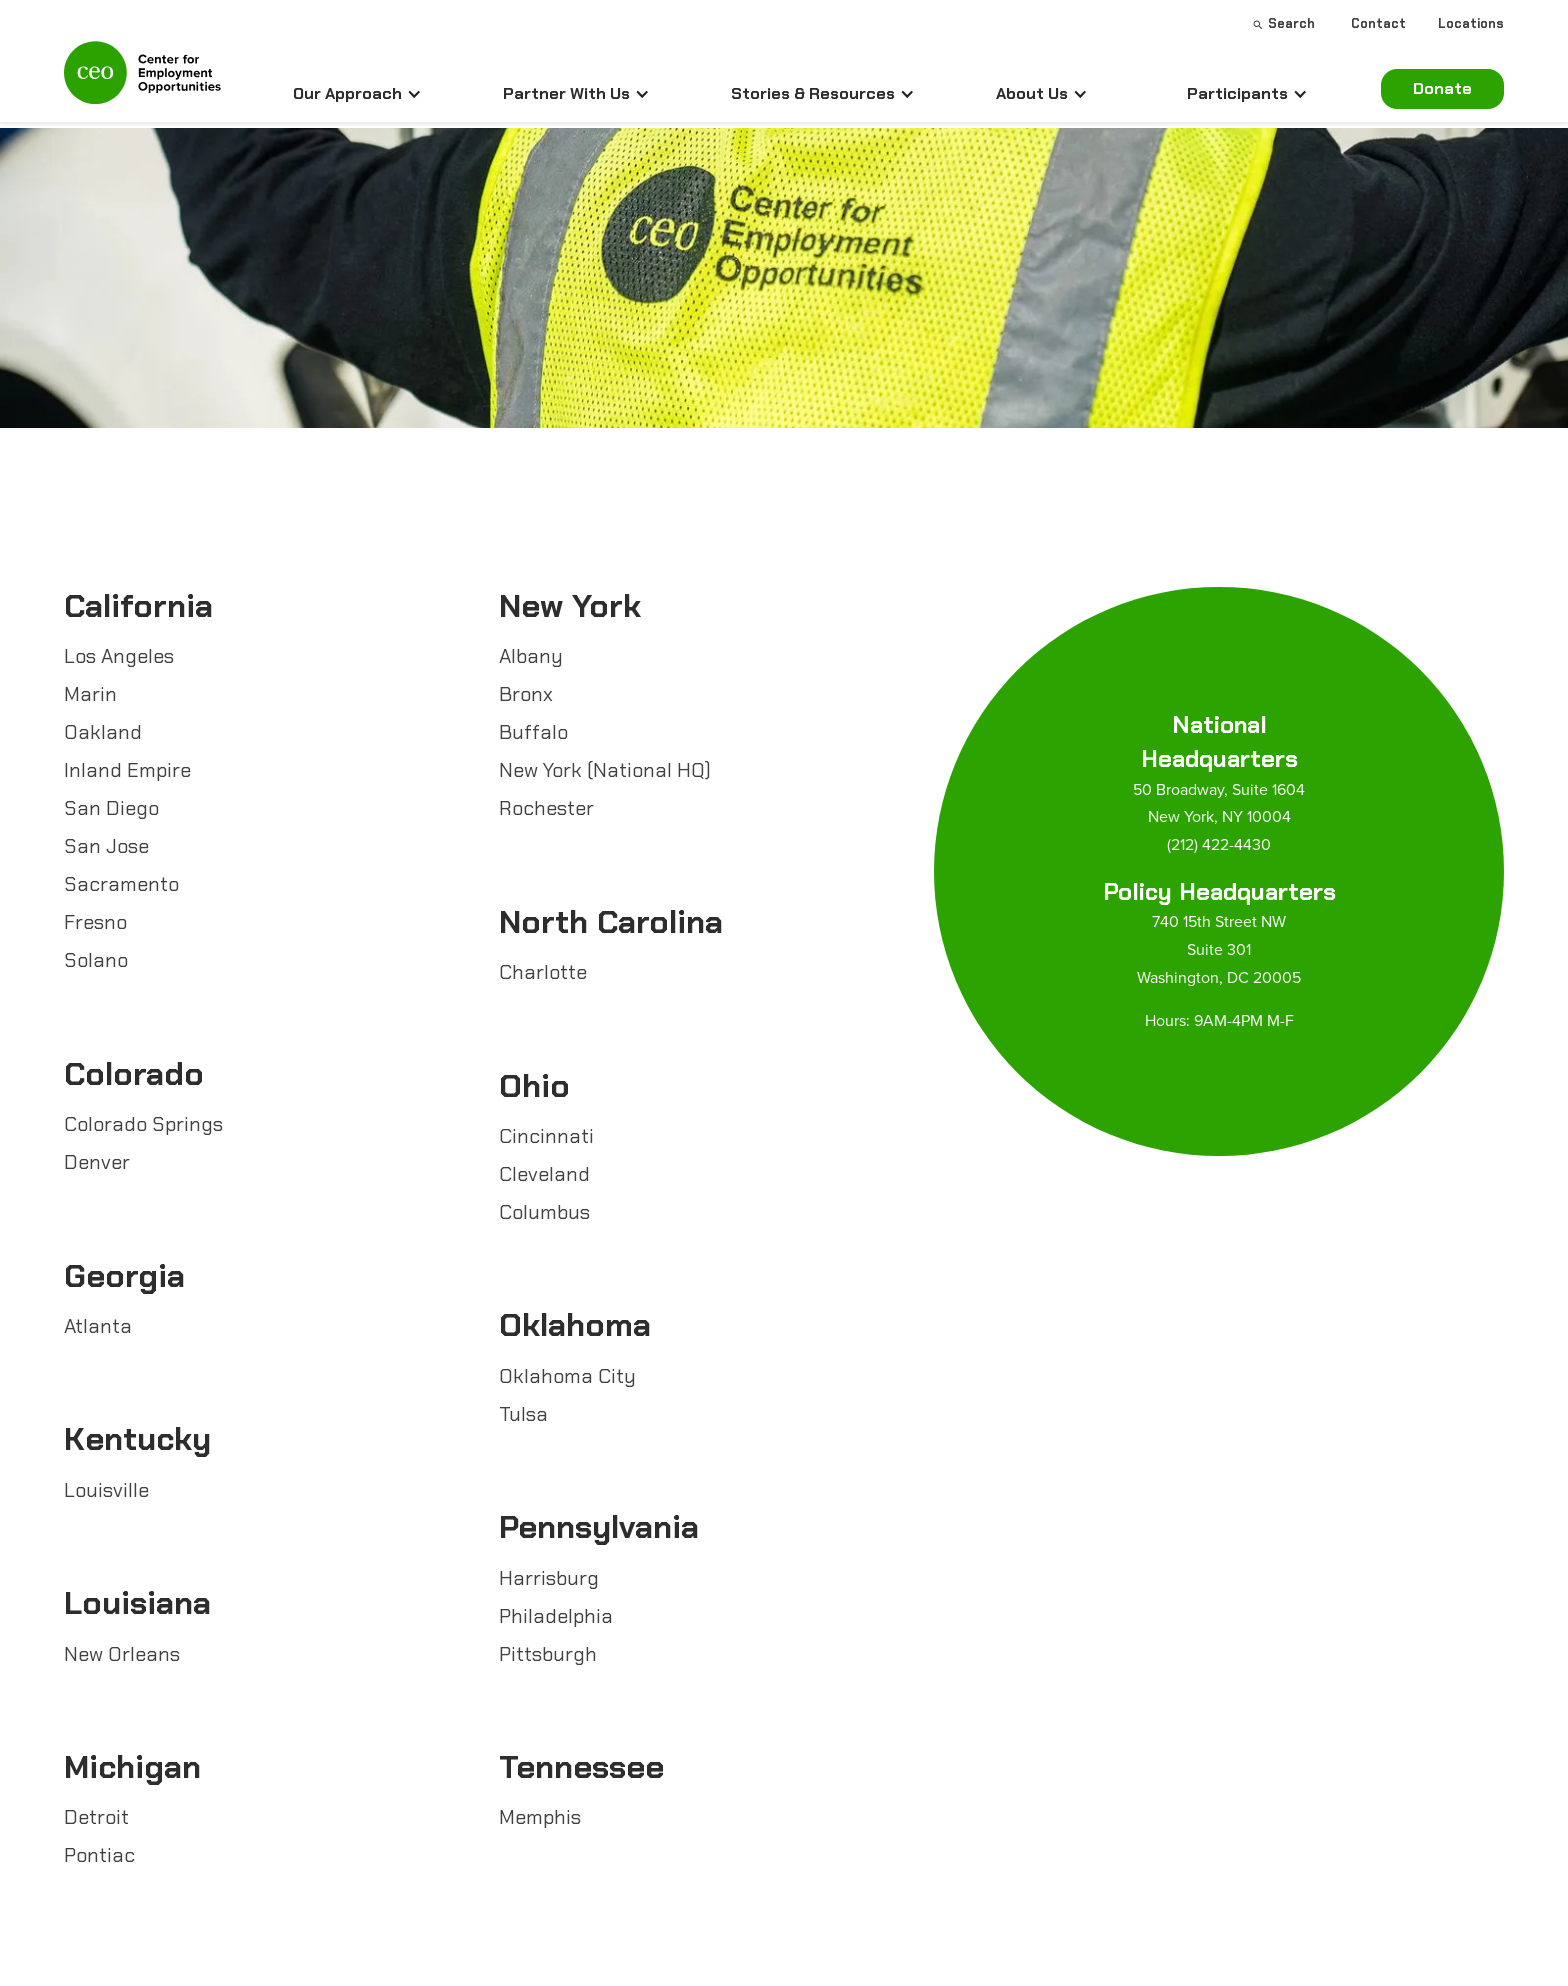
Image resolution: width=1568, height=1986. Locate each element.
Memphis (540, 1817)
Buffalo (533, 732)
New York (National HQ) (605, 770)
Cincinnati (546, 1136)
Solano (96, 960)
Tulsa (523, 1414)
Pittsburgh (548, 1654)
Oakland (103, 732)
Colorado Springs (143, 1124)
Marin (90, 694)
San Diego (111, 808)
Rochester (546, 808)
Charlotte (543, 972)
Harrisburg (549, 1578)
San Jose (106, 846)
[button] (357, 94)
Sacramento (121, 884)
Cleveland (544, 1174)
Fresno (95, 922)
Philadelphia (556, 1616)
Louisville (106, 1490)
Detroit (96, 1817)
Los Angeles (119, 656)
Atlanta (98, 1326)
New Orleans (122, 1654)
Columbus (544, 1212)
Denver (97, 1162)
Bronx (526, 694)
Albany (531, 656)
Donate (1442, 88)
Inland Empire (127, 770)
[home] (142, 81)
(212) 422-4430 (1219, 844)
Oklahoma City (567, 1376)
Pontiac (99, 1855)
